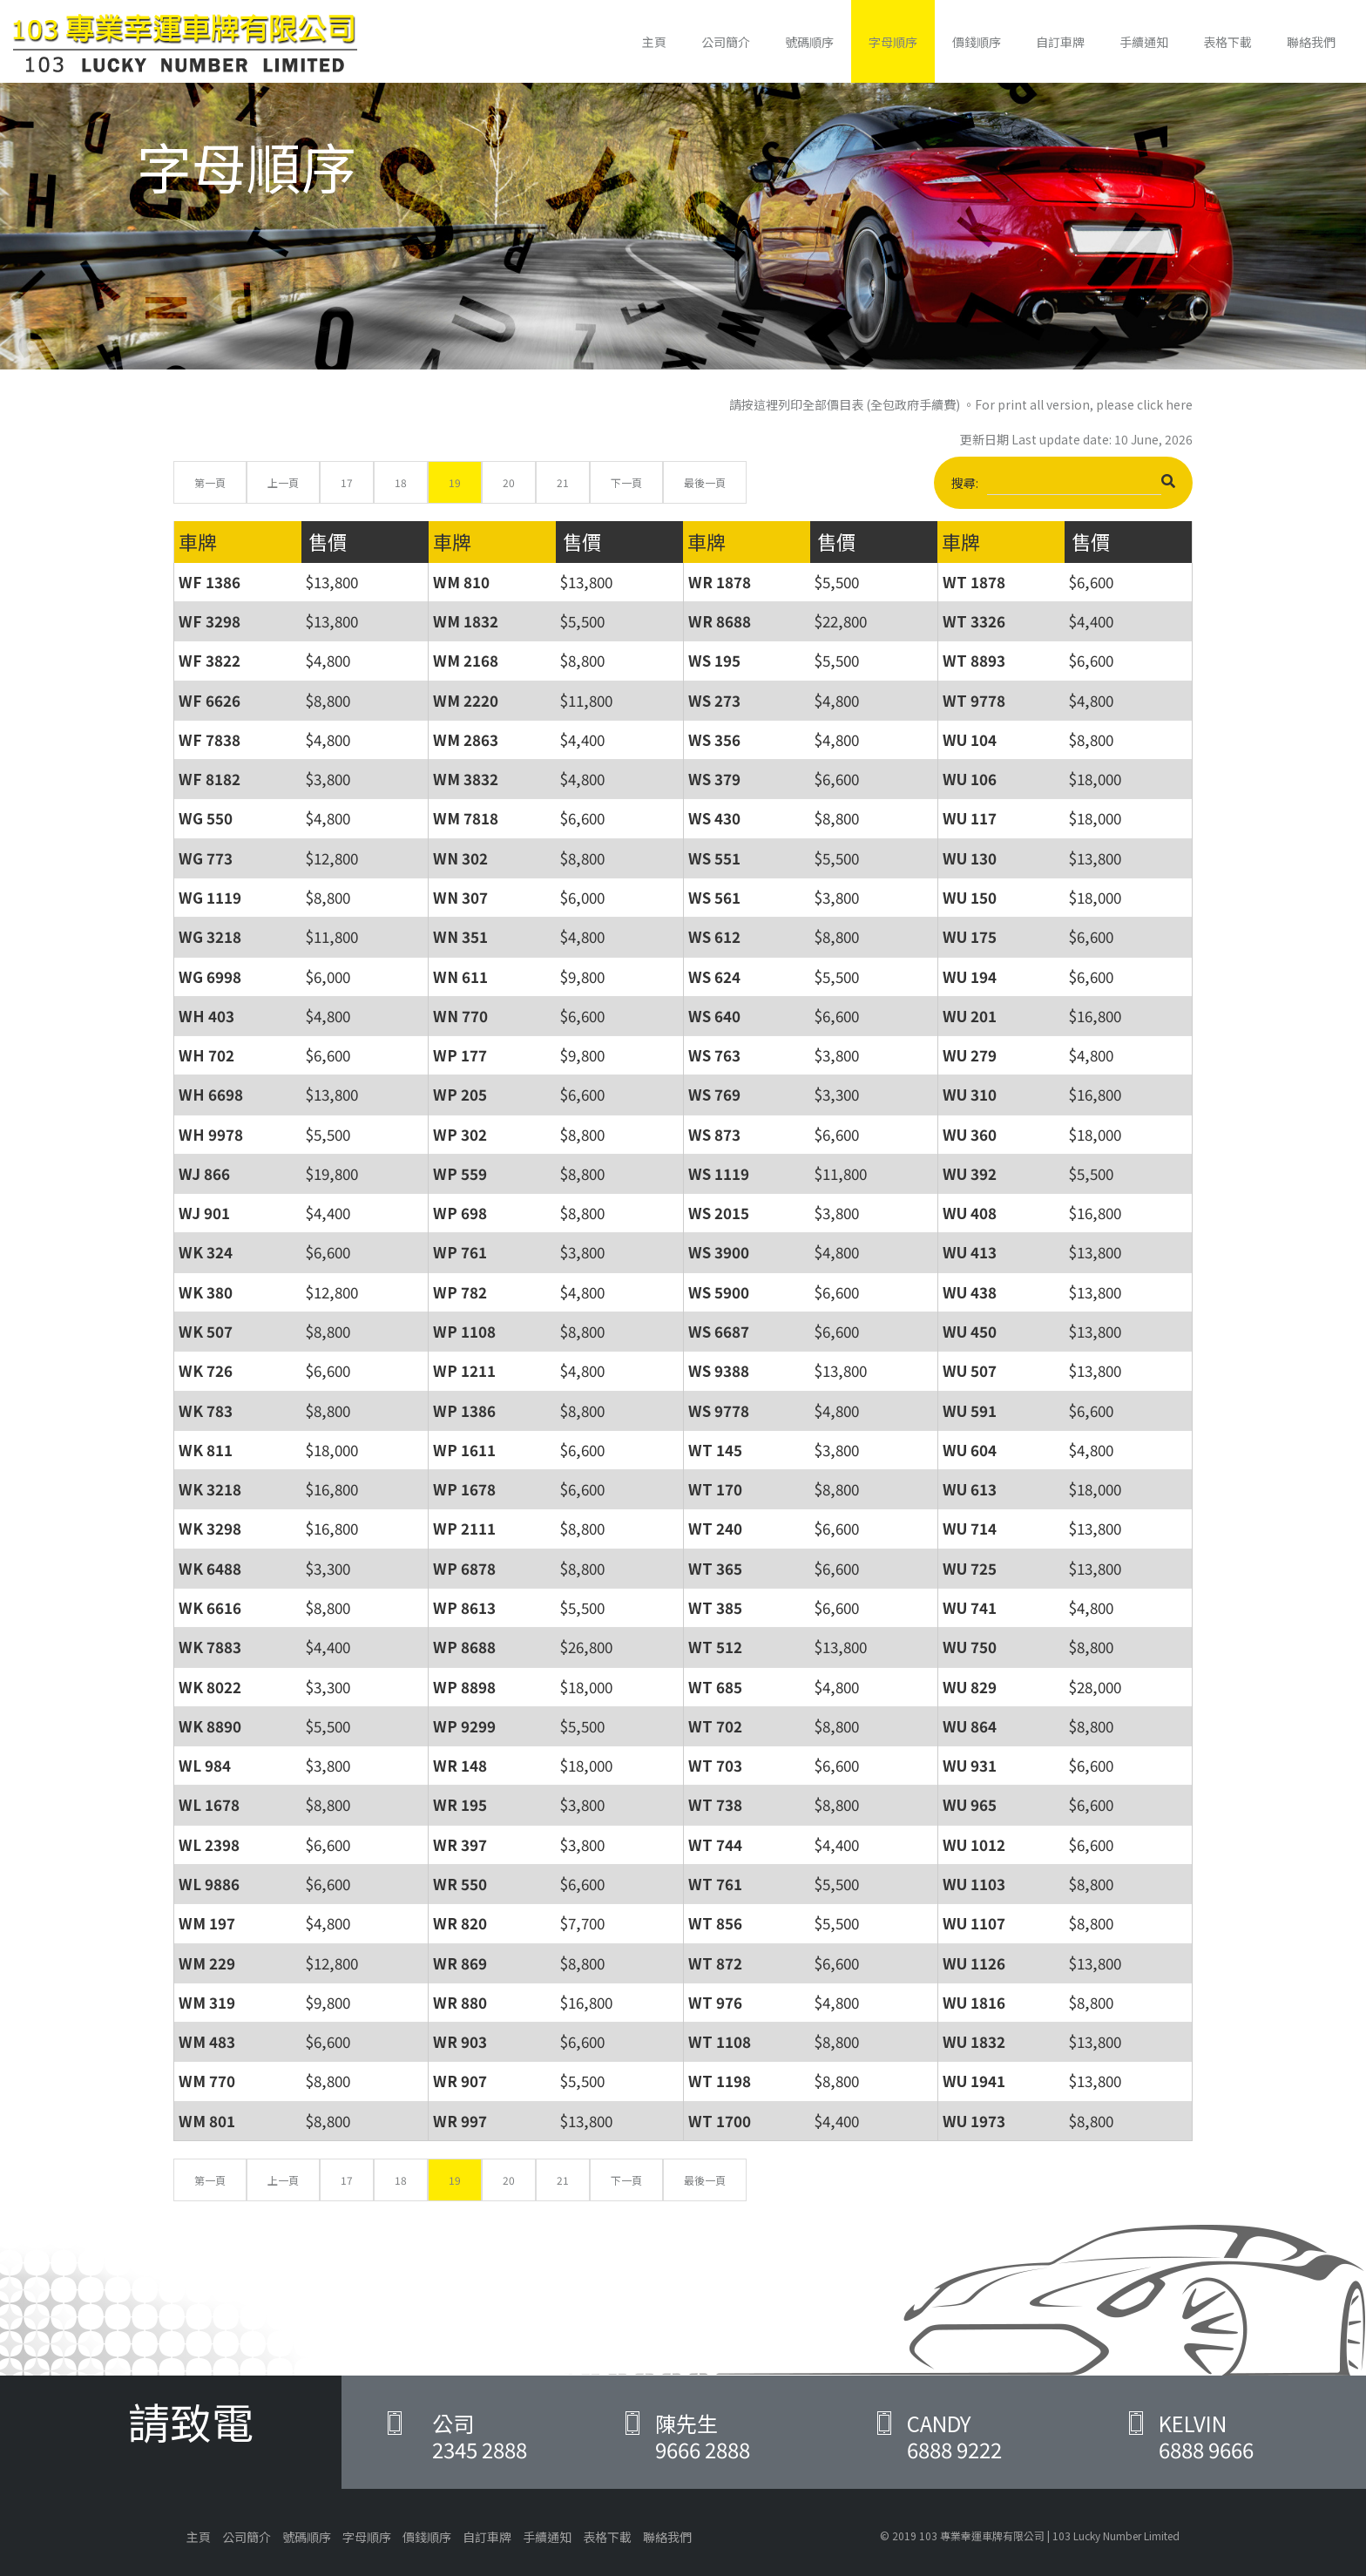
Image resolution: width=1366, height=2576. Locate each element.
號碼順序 (809, 42)
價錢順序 (976, 42)
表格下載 (1227, 42)
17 (347, 482)
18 (401, 482)
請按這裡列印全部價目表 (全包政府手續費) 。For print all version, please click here (961, 404)
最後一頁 (705, 482)
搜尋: (1063, 485)
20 (509, 482)
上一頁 (283, 482)
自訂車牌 (1060, 42)
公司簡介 (725, 42)
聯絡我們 (1311, 42)
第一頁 (210, 482)
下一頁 (626, 482)
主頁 (654, 42)
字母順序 (893, 42)
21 (563, 482)
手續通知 (1143, 42)
